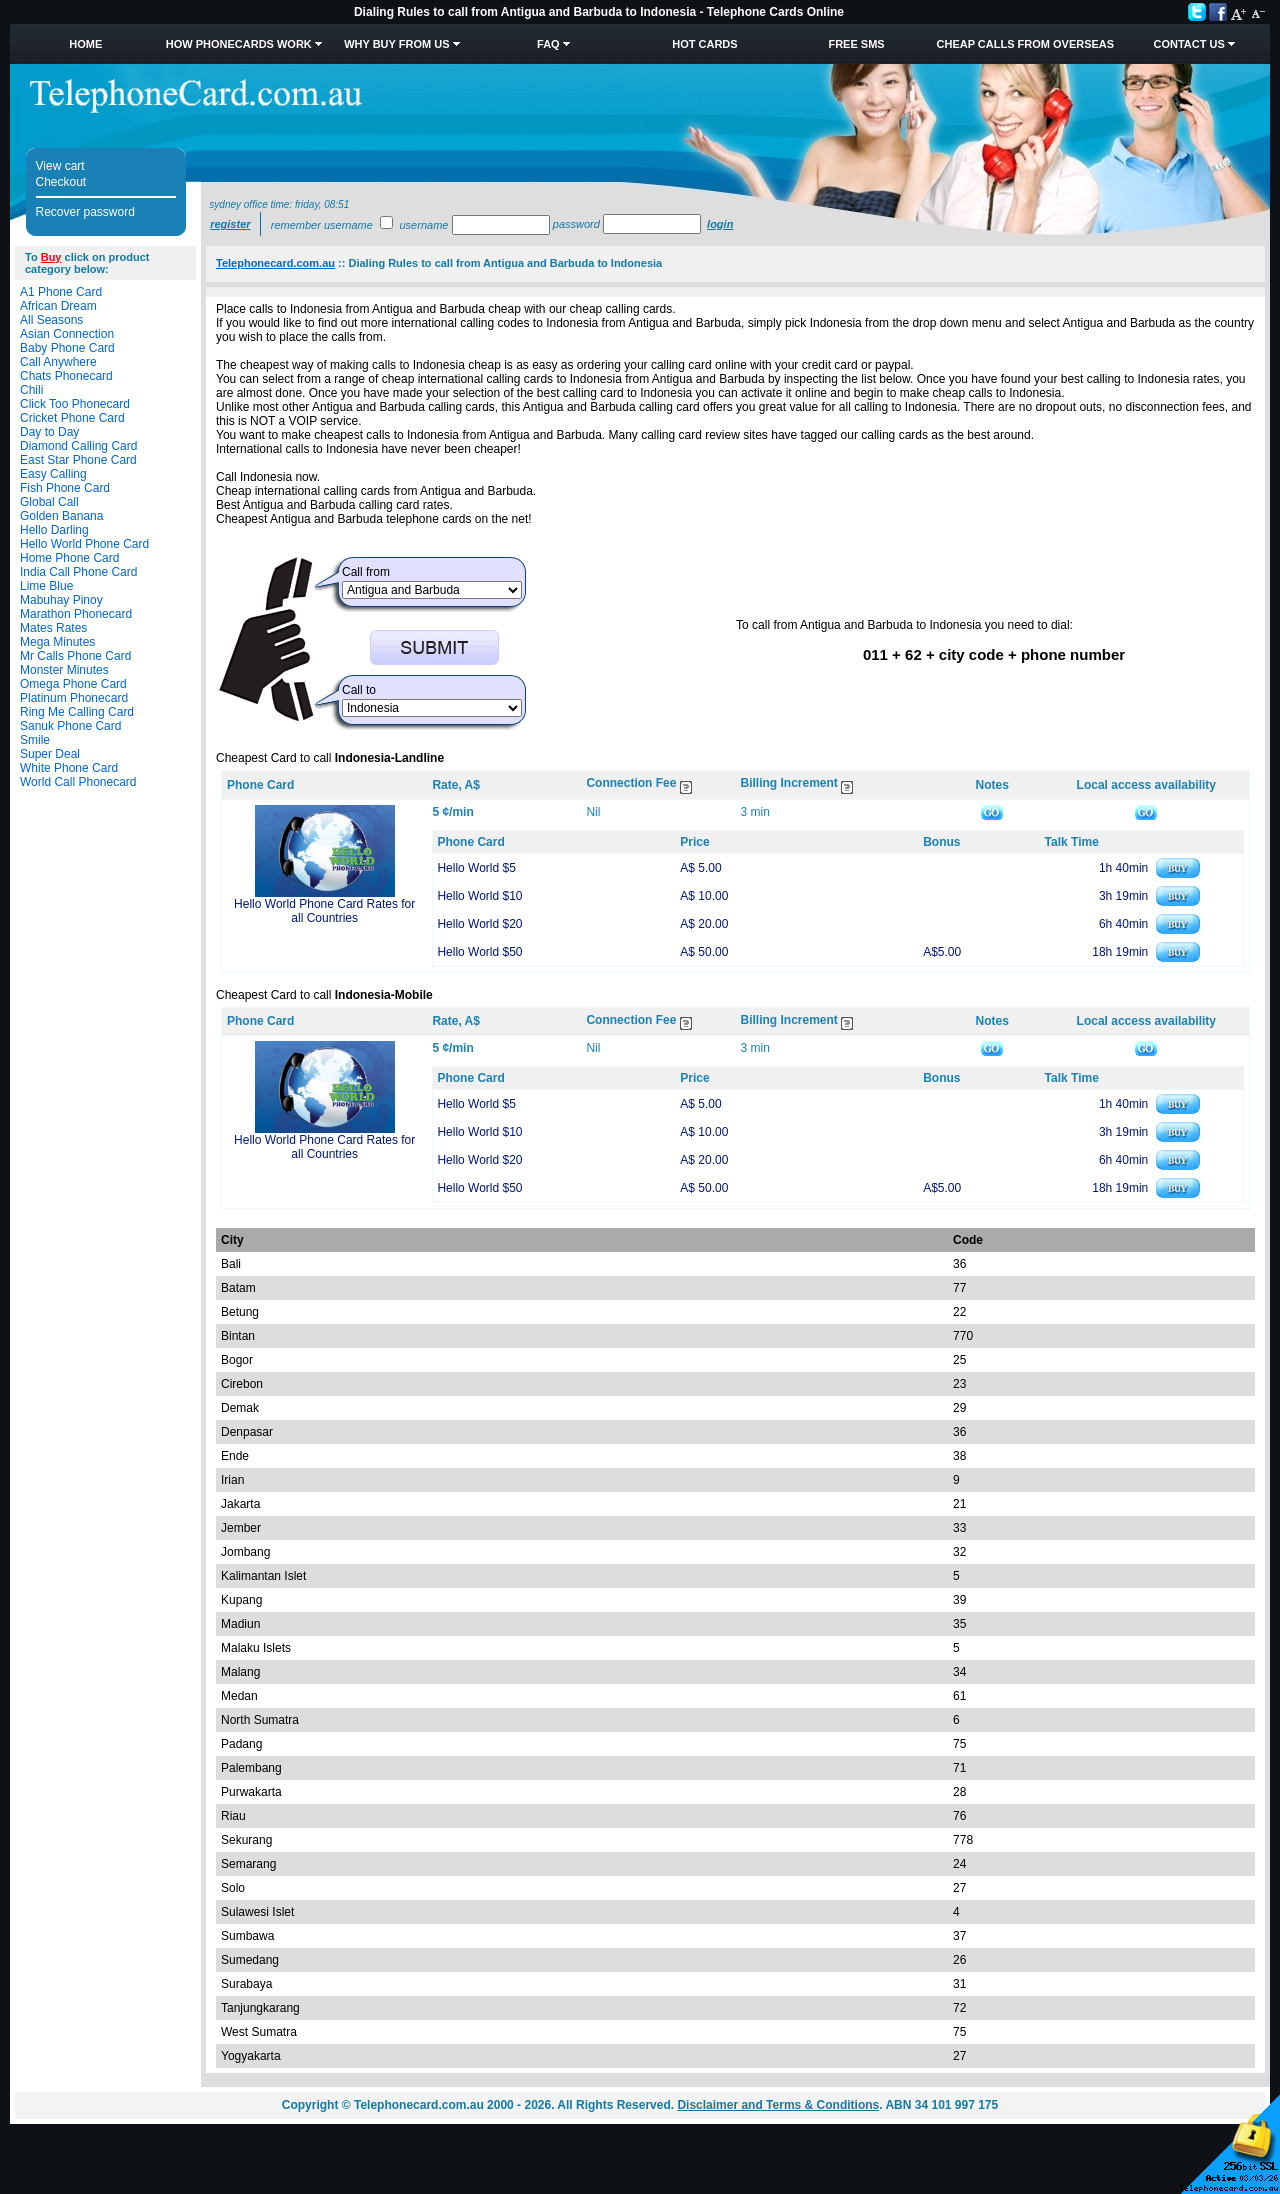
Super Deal (50, 754)
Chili (31, 390)
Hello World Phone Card (84, 544)
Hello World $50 (479, 952)
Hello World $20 (479, 924)
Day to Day (49, 432)
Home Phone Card (69, 558)
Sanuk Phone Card (70, 726)
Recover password (85, 212)
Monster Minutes (64, 670)
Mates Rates (53, 628)
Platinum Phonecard (74, 698)
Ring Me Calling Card (77, 712)
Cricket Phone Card (72, 418)
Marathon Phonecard (76, 614)
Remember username (322, 225)
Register (230, 224)
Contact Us (1188, 44)
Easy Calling (53, 474)
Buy (51, 257)
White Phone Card (69, 768)
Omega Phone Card (73, 684)
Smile (35, 740)
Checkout (61, 182)
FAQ (548, 44)
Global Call (49, 502)
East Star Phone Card (78, 460)
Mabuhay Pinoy (61, 600)
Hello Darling (54, 530)
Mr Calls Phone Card (75, 656)
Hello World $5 (476, 868)
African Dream (58, 306)
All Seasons (51, 320)
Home (85, 44)
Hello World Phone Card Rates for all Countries (324, 911)
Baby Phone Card (67, 348)
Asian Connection (67, 334)
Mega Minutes (57, 642)
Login (720, 224)
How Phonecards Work (239, 44)
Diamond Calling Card (78, 446)
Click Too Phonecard (75, 404)
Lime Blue (46, 586)
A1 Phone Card (61, 292)
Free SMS (856, 44)
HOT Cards (704, 44)
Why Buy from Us (396, 44)
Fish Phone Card (65, 488)
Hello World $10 (479, 896)
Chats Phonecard (66, 376)
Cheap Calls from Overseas (1026, 44)
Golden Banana (61, 516)
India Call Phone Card (78, 572)
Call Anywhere (58, 362)
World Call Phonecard (78, 782)
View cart (60, 166)
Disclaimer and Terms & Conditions (778, 2105)
